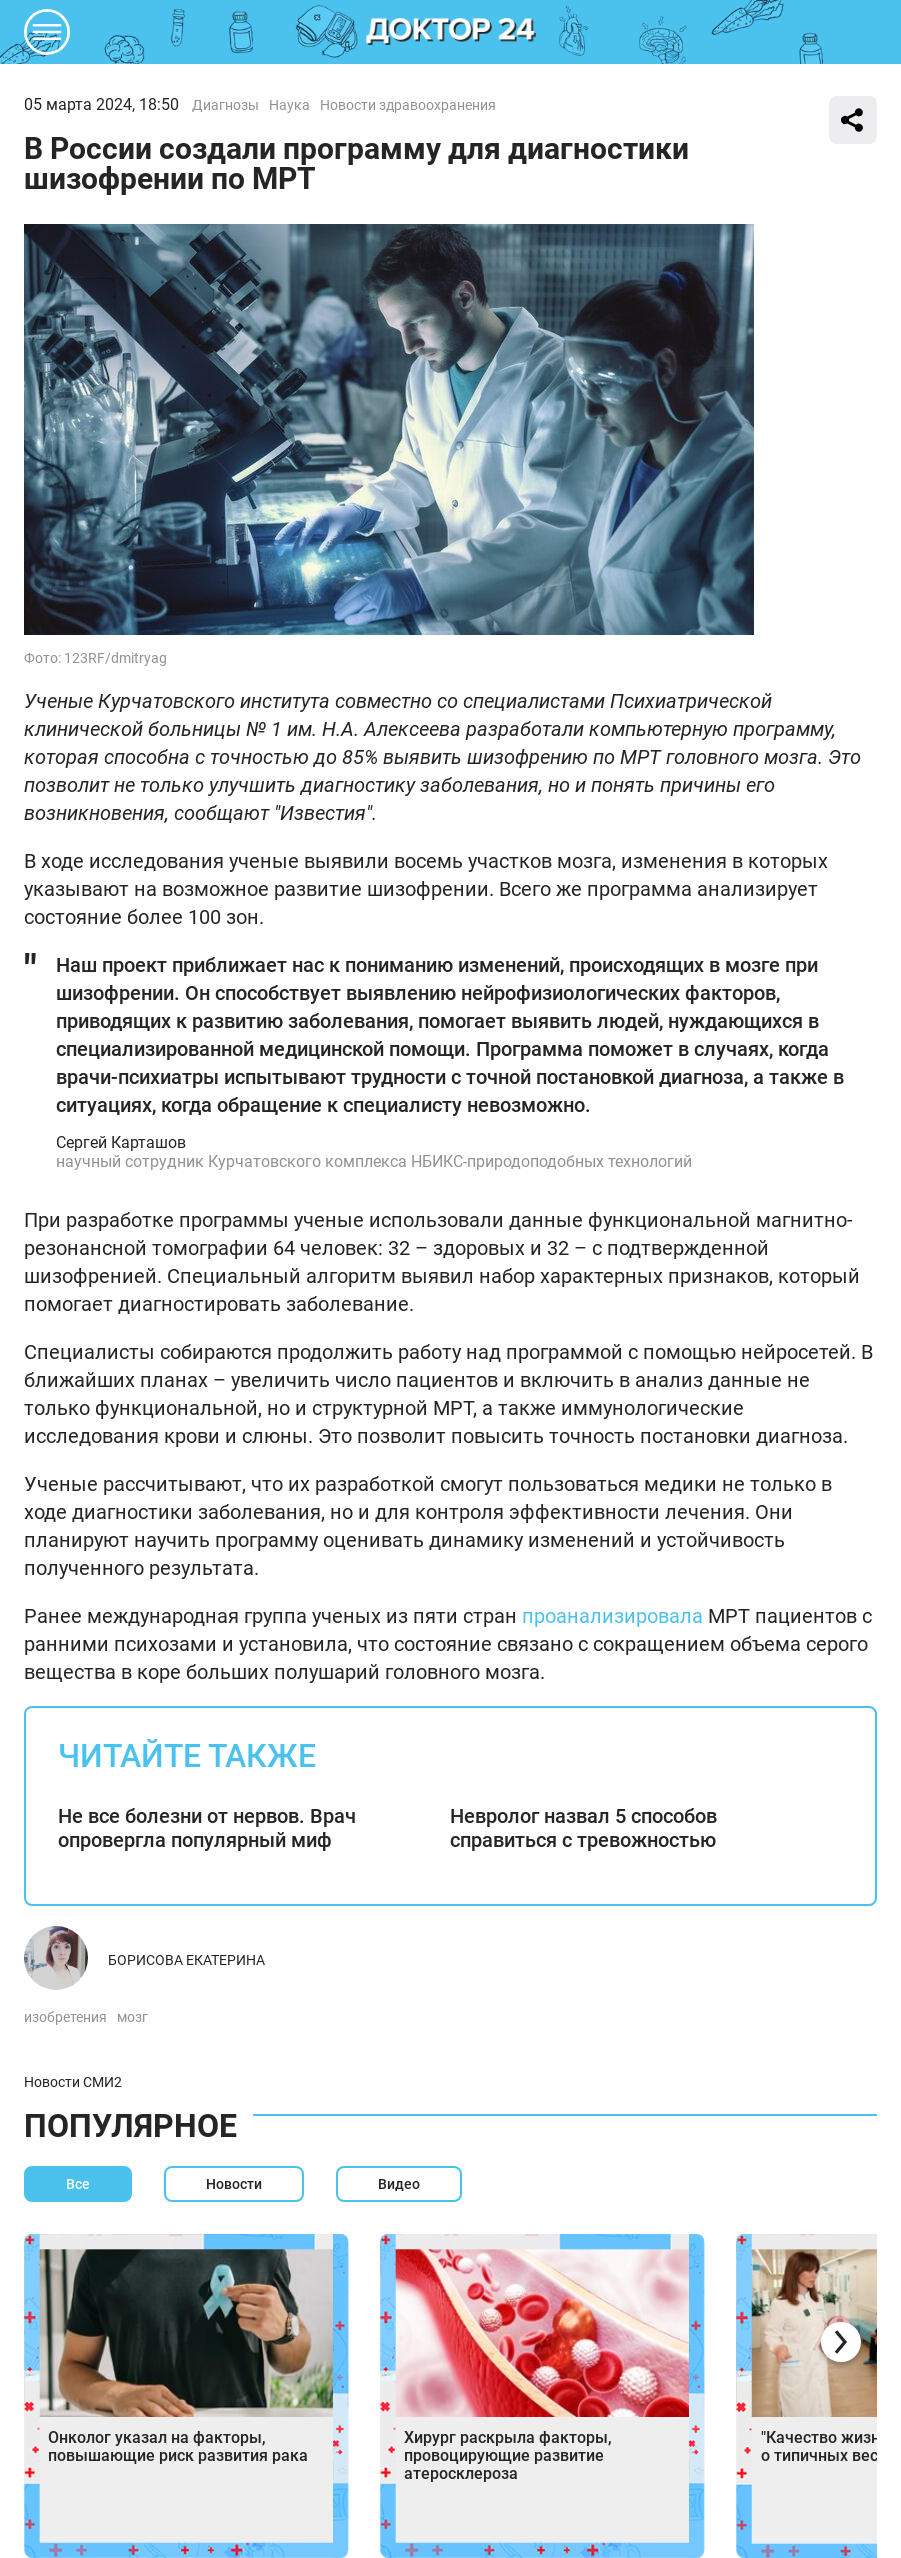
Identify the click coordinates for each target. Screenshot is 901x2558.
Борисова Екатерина (186, 1960)
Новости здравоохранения (408, 105)
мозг (132, 2017)
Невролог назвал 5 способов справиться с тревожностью (583, 1828)
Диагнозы (225, 105)
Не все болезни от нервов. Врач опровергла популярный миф (207, 1828)
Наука (289, 105)
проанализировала (612, 1616)
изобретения (65, 2017)
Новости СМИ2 (73, 2082)
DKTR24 (451, 32)
